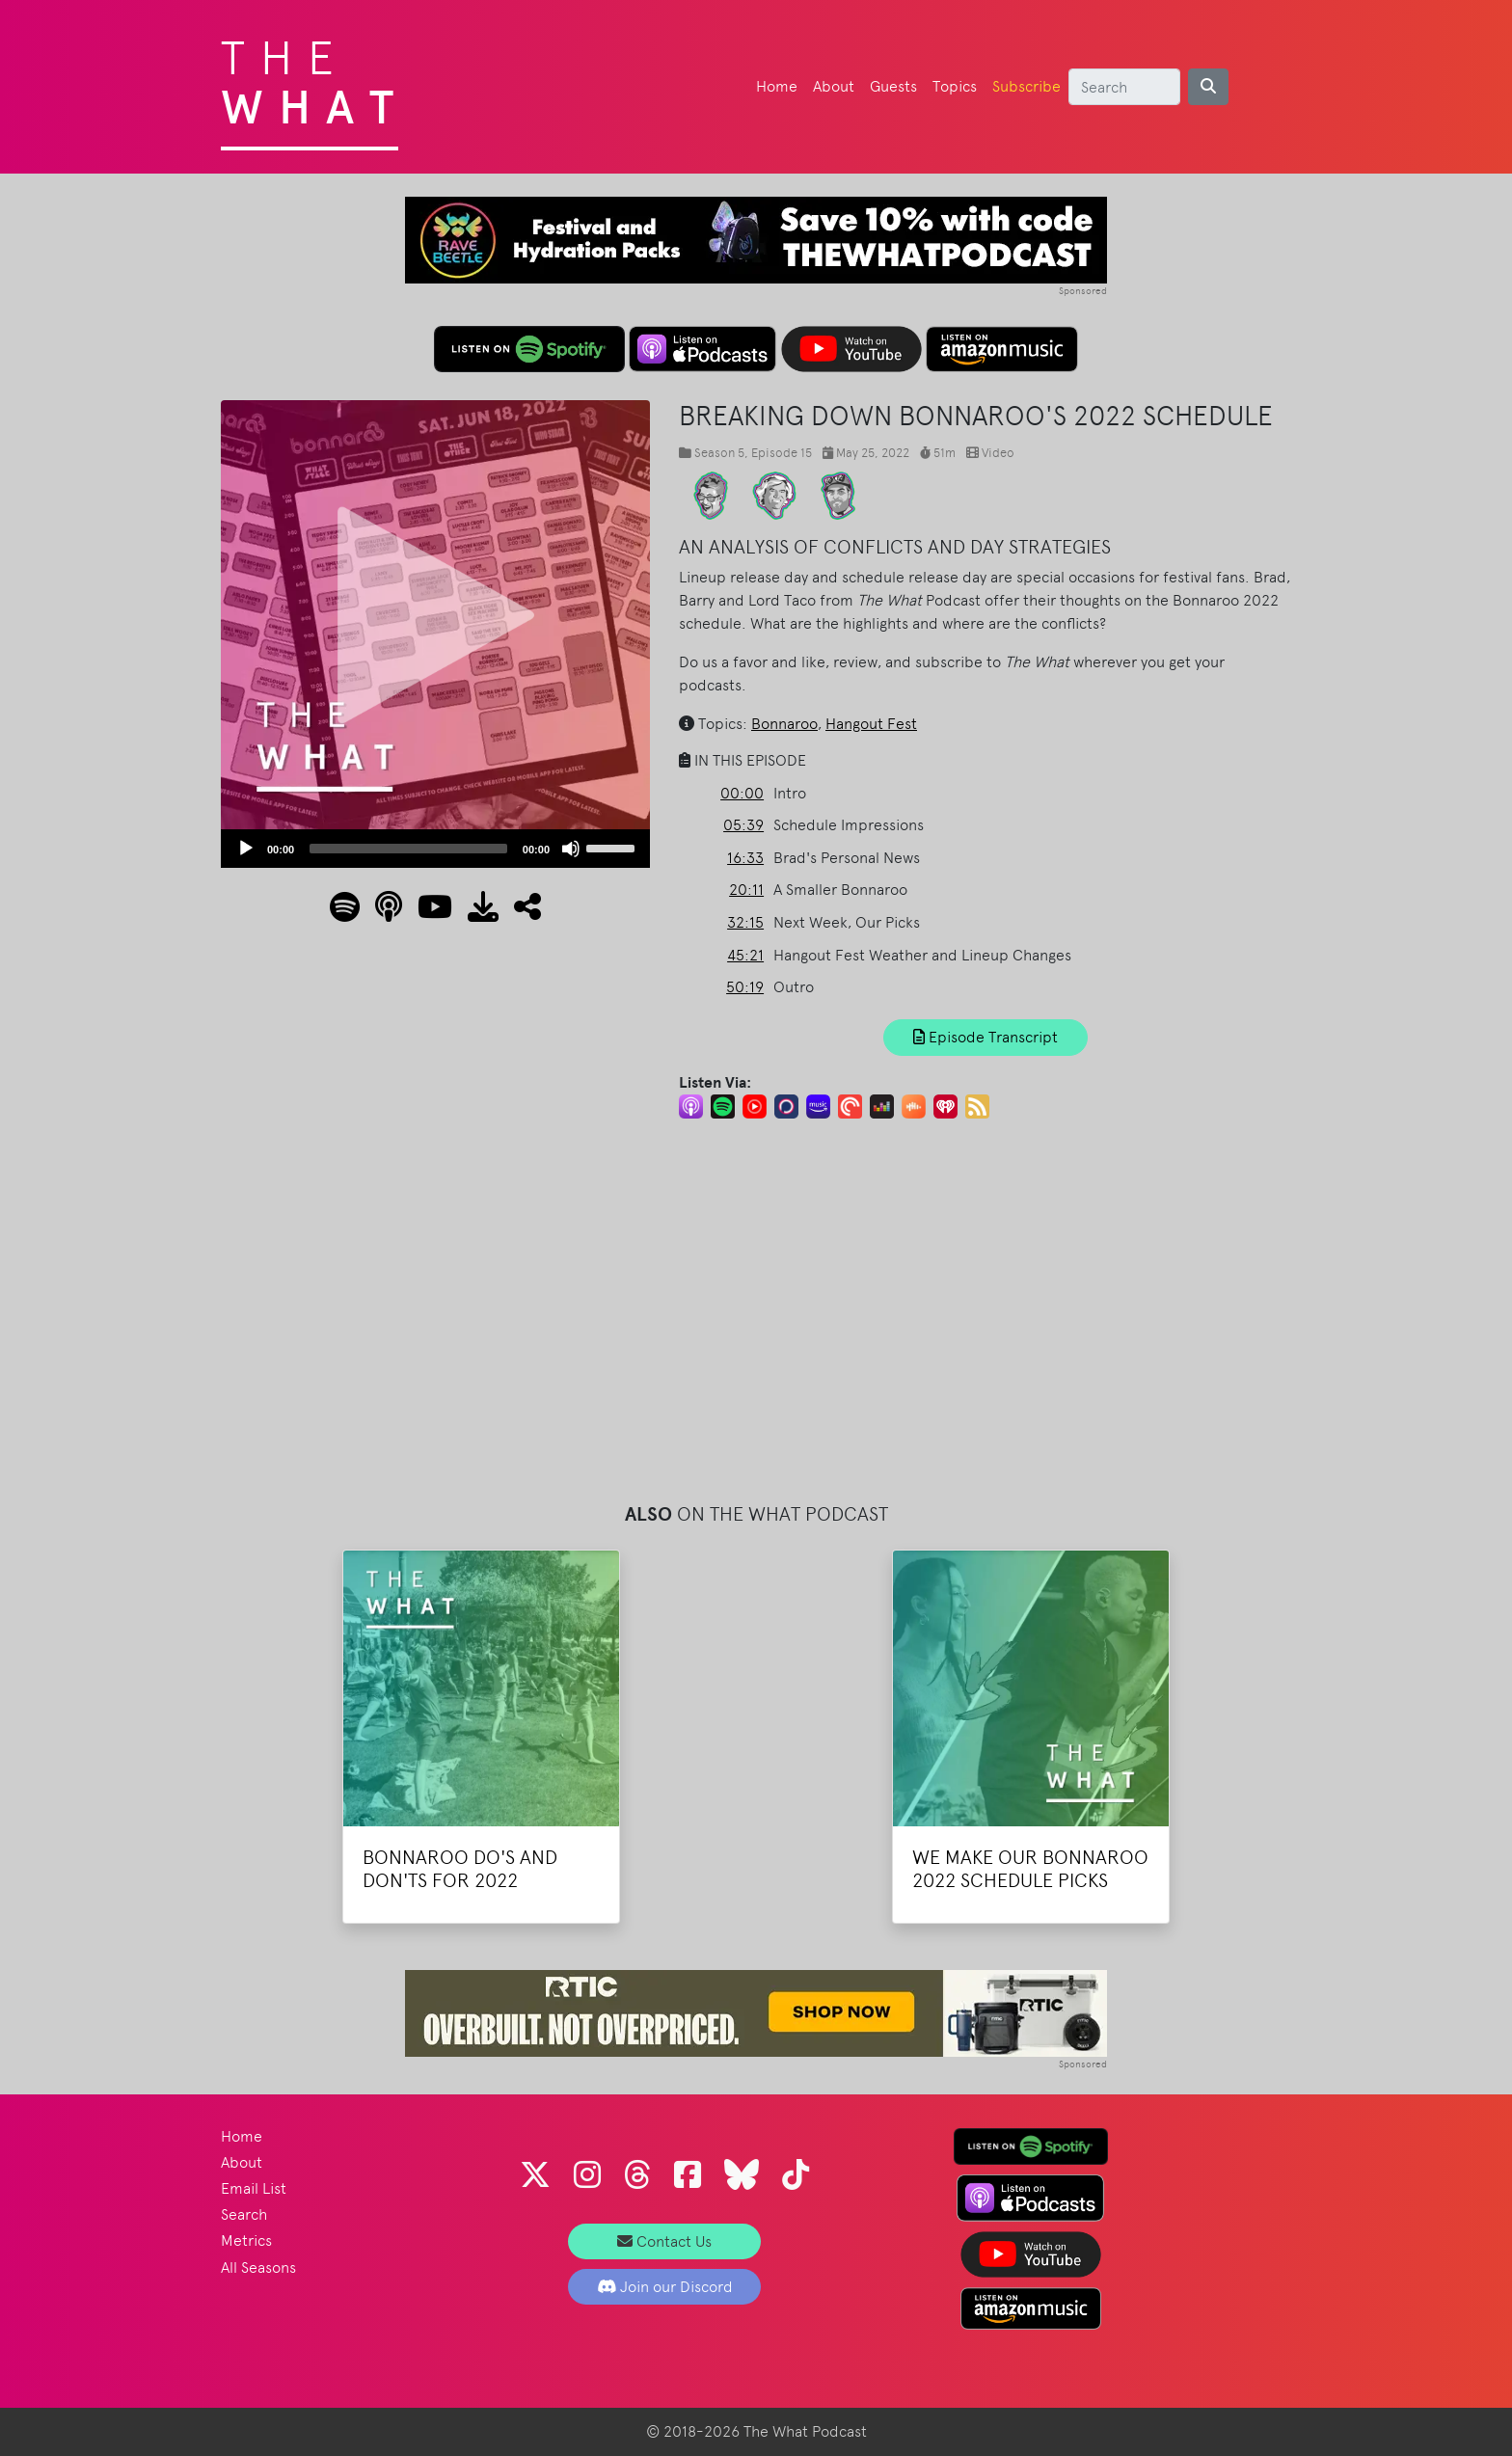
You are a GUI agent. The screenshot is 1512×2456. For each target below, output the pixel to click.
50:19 (745, 987)
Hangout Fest (871, 724)
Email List (253, 2188)
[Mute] (570, 848)
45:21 (745, 955)
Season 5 (719, 452)
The (315, 77)
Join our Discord (665, 2287)
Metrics (246, 2240)
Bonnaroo (784, 724)
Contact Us (664, 2241)
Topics (954, 86)
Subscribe (1026, 86)
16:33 (745, 858)
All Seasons (258, 2267)
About (833, 86)
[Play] (246, 848)
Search (244, 2214)
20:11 (746, 889)
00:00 (742, 793)
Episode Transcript (985, 1037)
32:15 (745, 922)
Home (776, 86)
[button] (520, 913)
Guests (893, 86)
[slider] (408, 848)
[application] (435, 848)
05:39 (743, 825)
